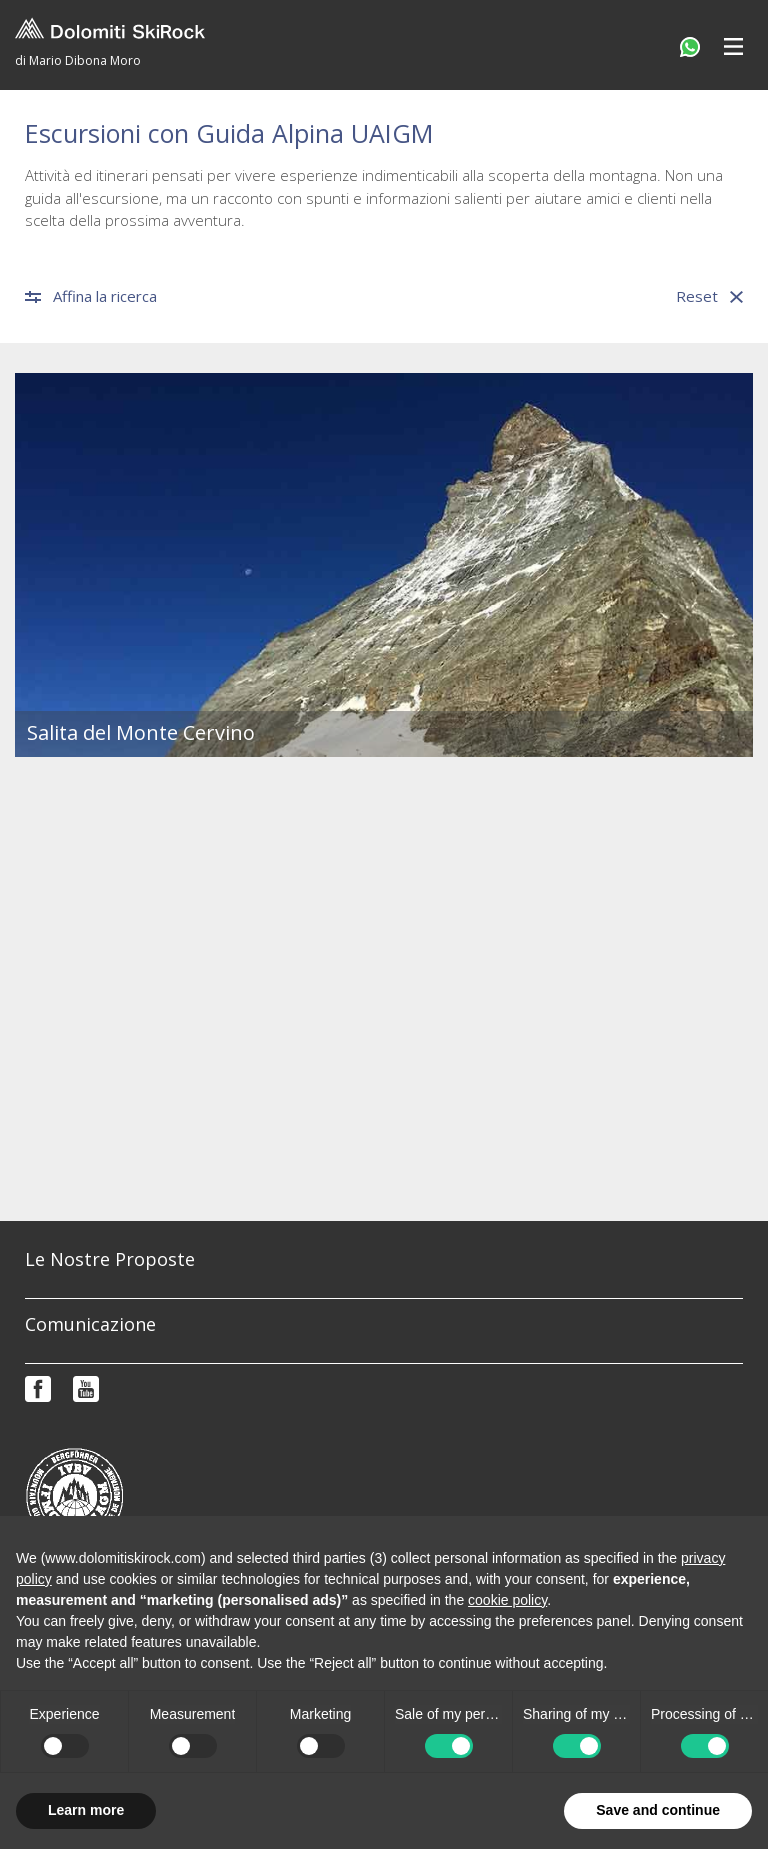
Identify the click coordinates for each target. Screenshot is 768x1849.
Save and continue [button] (658, 1810)
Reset (709, 296)
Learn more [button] (86, 1810)
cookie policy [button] (507, 1600)
